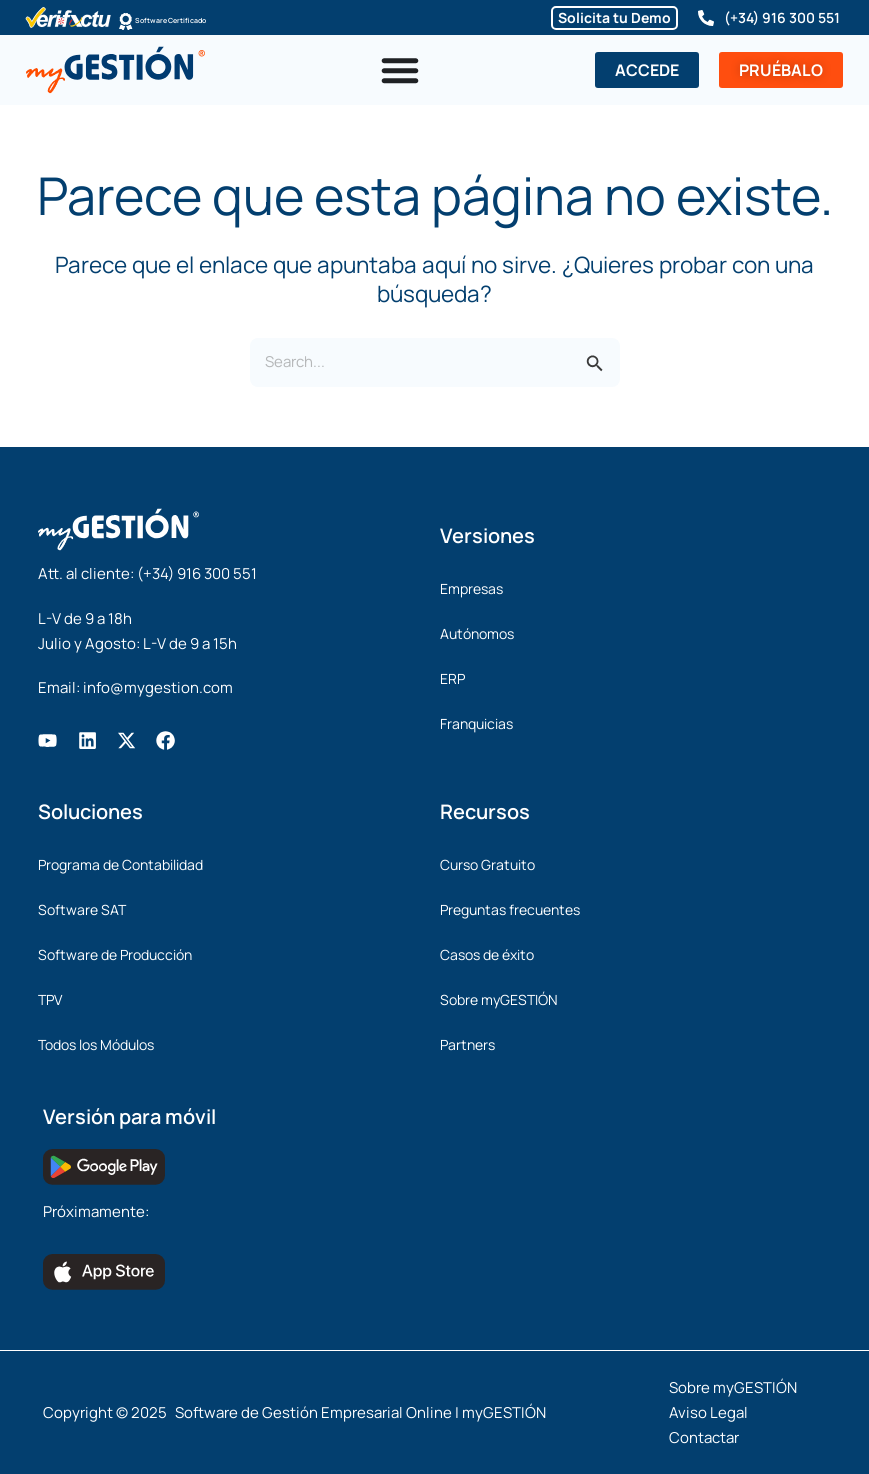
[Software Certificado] (126, 21)
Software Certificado (205, 20)
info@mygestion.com (158, 687)
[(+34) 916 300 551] (706, 18)
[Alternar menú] (400, 70)
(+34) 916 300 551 (782, 17)
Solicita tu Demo (614, 17)
